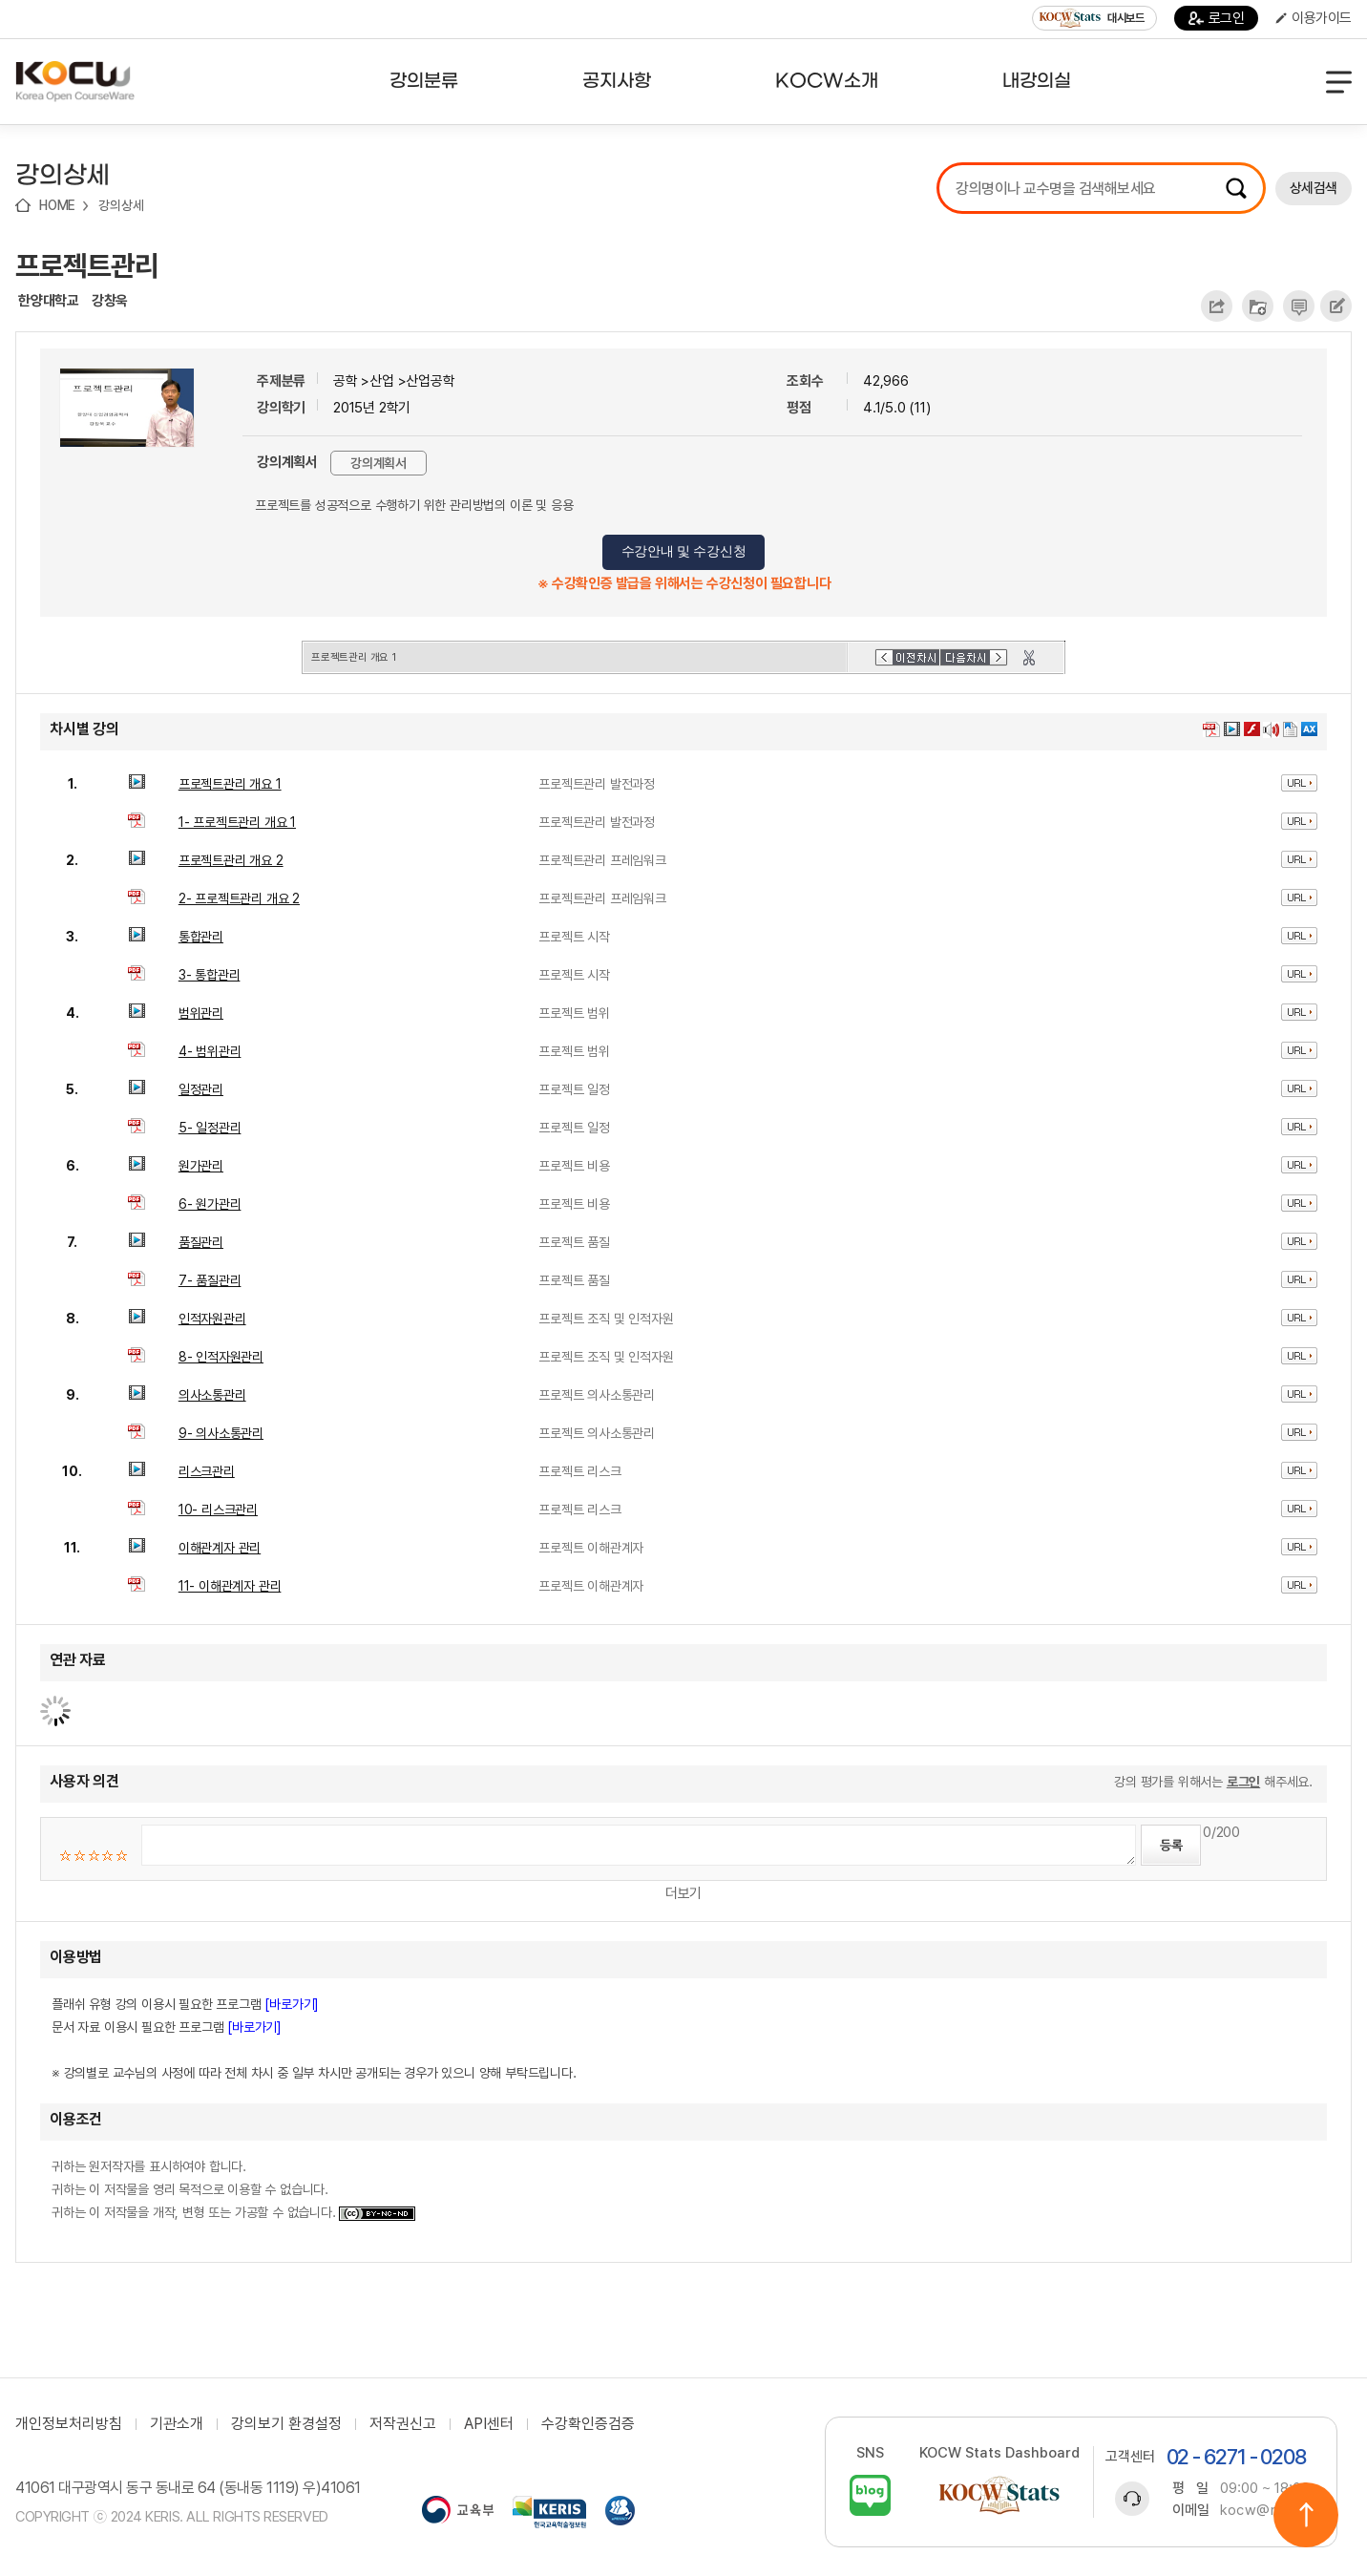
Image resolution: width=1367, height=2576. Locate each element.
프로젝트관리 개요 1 (230, 784)
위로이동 (1305, 2514)
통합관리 (201, 936)
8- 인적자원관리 (221, 1356)
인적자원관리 (212, 1318)
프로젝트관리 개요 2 (231, 860)
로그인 (1216, 18)
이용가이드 (1313, 18)
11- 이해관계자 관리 (230, 1586)
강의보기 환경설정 (286, 2424)
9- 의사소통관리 (221, 1433)
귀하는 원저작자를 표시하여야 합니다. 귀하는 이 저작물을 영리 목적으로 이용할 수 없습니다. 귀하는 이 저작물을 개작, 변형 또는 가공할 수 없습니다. (233, 2189)
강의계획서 (378, 463)
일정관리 (201, 1089)
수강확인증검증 (588, 2424)
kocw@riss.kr (1266, 2510)
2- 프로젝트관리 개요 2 (239, 898)
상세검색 (1313, 188)
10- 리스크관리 (218, 1509)
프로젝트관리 (86, 265)
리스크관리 (207, 1471)
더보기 (683, 1893)
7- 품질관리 (210, 1280)
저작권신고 (402, 2424)
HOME (57, 205)
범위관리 (201, 1013)
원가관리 (201, 1165)
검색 (1236, 188)
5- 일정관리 (210, 1127)
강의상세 (120, 205)
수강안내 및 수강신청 (684, 551)
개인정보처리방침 (68, 2424)
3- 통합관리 (210, 974)
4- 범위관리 (210, 1051)
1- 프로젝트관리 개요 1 (237, 822)
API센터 (489, 2424)
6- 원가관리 (210, 1204)
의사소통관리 (212, 1395)
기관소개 (176, 2424)
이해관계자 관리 (220, 1547)
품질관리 (201, 1242)
